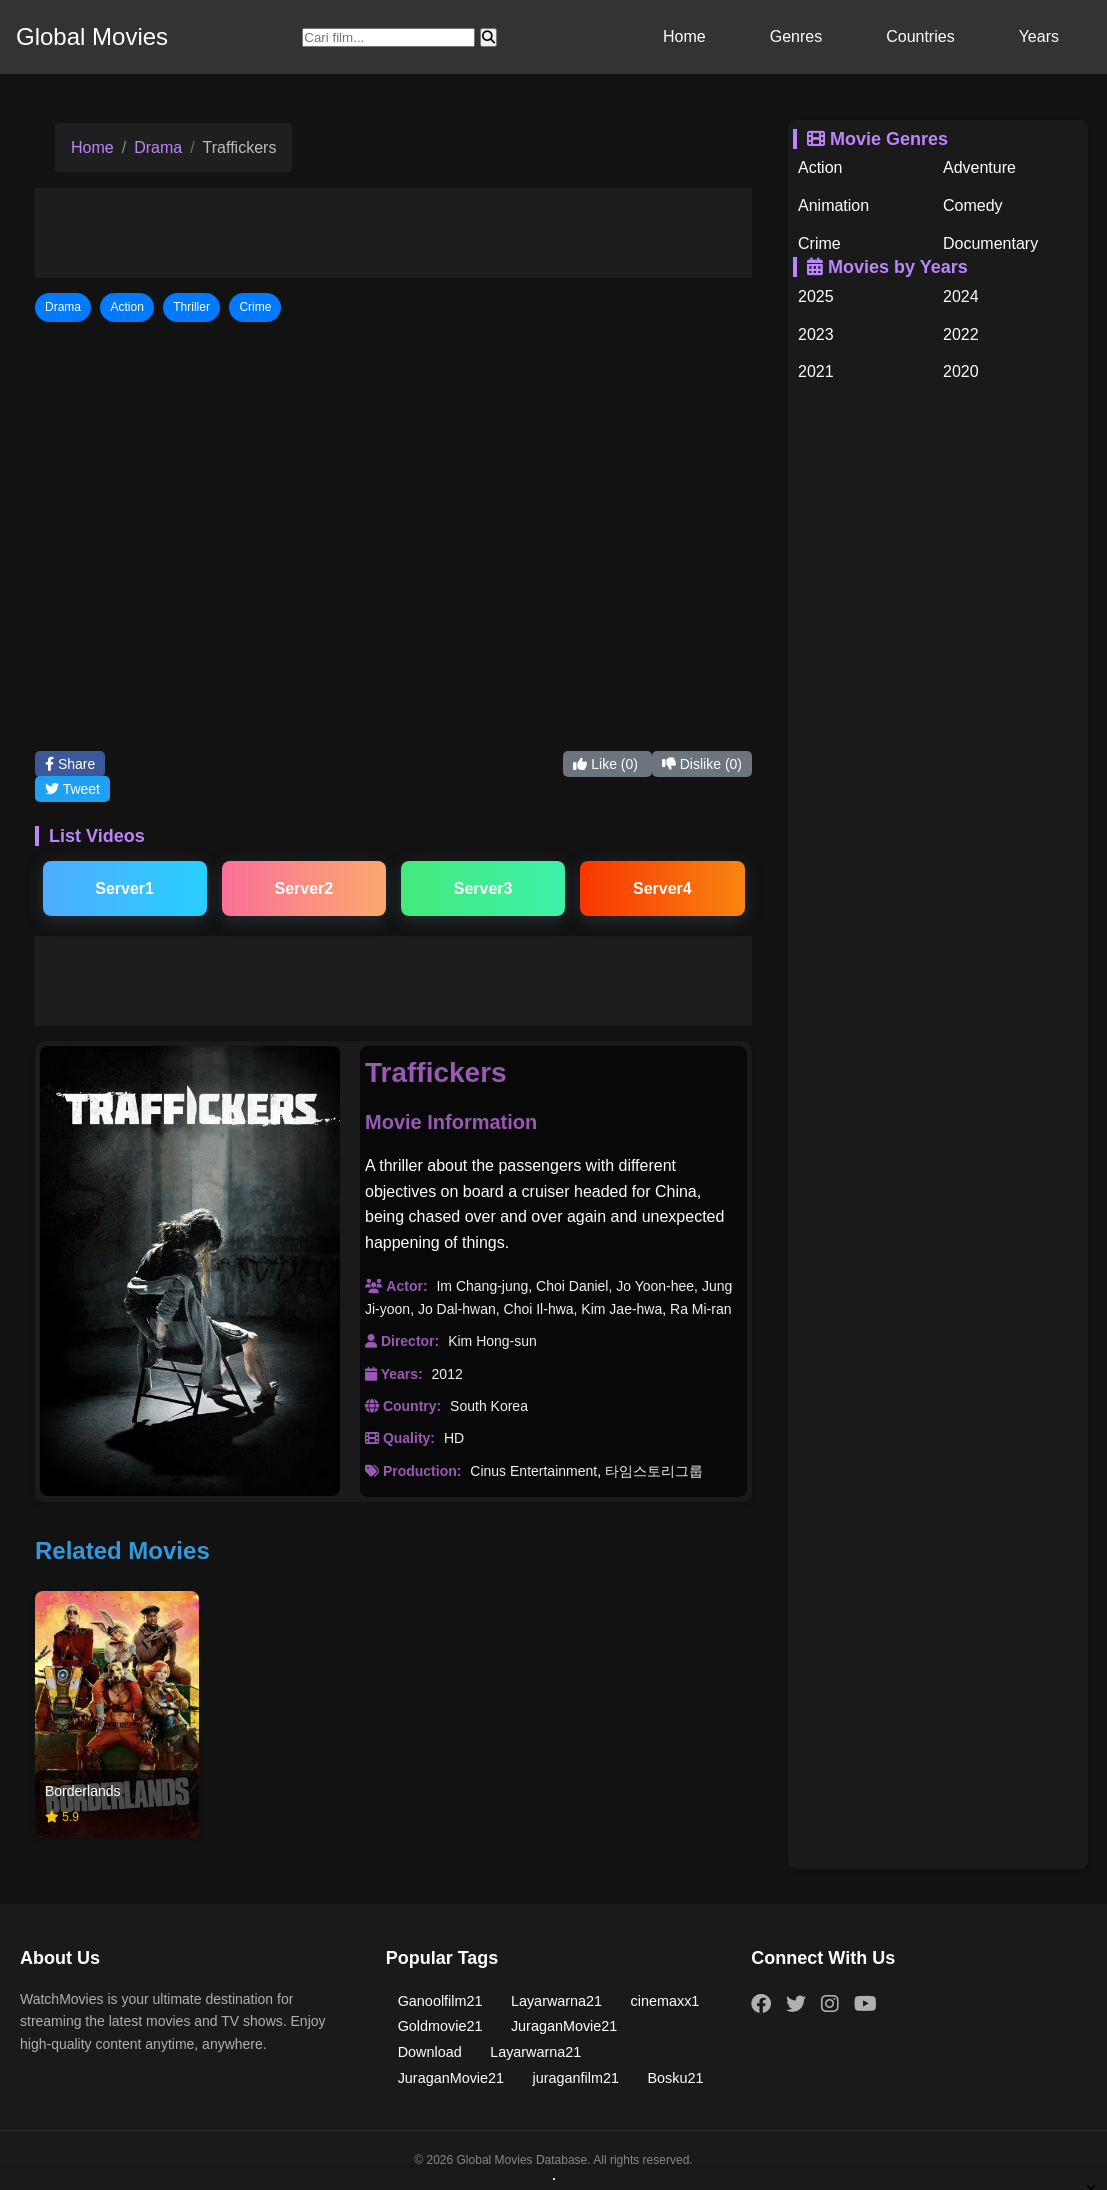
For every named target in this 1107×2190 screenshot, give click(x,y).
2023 (816, 334)
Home (684, 36)
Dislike (702, 764)
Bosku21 (675, 2078)
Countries (920, 36)
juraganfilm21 (576, 2078)
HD (454, 1438)
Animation (833, 205)
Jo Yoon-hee (655, 1286)
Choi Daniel (572, 1286)
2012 (447, 1374)
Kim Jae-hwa (621, 1309)
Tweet (72, 789)
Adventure (979, 167)
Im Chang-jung (482, 1286)
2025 (816, 296)
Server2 (304, 888)
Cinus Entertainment (533, 1471)
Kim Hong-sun (492, 1341)
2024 (961, 296)
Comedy (973, 205)
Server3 (483, 888)
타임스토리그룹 (654, 1471)
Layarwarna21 (556, 2001)
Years (1039, 36)
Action (820, 167)
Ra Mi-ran (700, 1309)
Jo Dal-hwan (457, 1309)
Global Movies (92, 36)
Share (70, 764)
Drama (158, 147)
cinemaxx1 (665, 2001)
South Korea (489, 1406)
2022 (961, 334)
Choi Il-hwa (539, 1309)
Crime (819, 243)
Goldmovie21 (440, 2026)
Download (430, 2052)
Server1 (124, 888)
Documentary (990, 243)
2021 (816, 371)
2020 (961, 371)
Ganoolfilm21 (440, 2001)
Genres (796, 36)
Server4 (662, 888)
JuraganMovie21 (564, 2026)
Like (607, 764)
